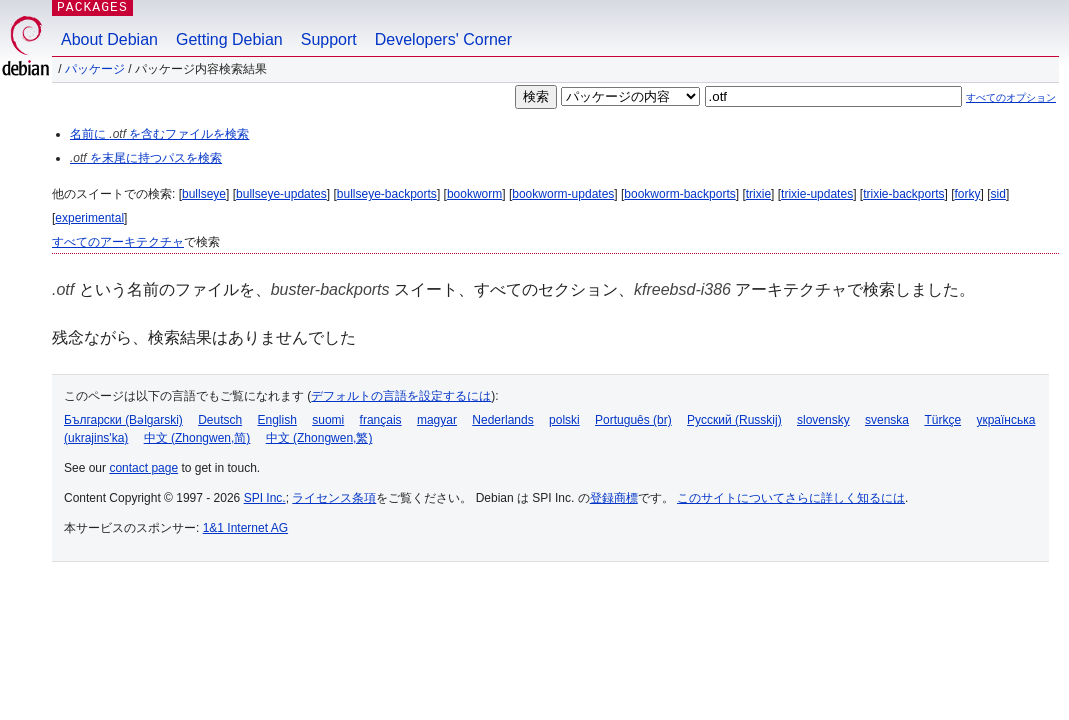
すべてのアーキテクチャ (118, 242)
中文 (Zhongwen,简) (197, 438)
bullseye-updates (281, 194)
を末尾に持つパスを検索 (146, 158)
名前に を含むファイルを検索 (159, 134)
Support (329, 39)
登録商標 (614, 498)
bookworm (474, 194)
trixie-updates (817, 194)
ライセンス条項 (334, 498)
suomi (328, 420)
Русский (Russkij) (734, 420)
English (277, 420)
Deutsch (220, 420)
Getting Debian (229, 39)
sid (998, 194)
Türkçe (942, 420)
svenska (887, 420)
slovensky (823, 420)
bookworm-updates (563, 194)
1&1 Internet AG (245, 528)
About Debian (109, 39)
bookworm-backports (679, 194)
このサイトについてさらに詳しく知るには (791, 498)
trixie (758, 194)
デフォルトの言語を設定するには (401, 396)
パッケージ (95, 69)
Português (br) (633, 420)
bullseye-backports (387, 194)
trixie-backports (903, 194)
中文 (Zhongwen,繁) (319, 438)
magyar (437, 420)
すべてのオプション (1011, 97)
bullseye (204, 194)
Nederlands (502, 420)
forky (968, 194)
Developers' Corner (443, 39)
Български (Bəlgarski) (123, 420)
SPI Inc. (265, 498)
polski (564, 420)
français (381, 420)
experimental (89, 218)
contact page (143, 468)
